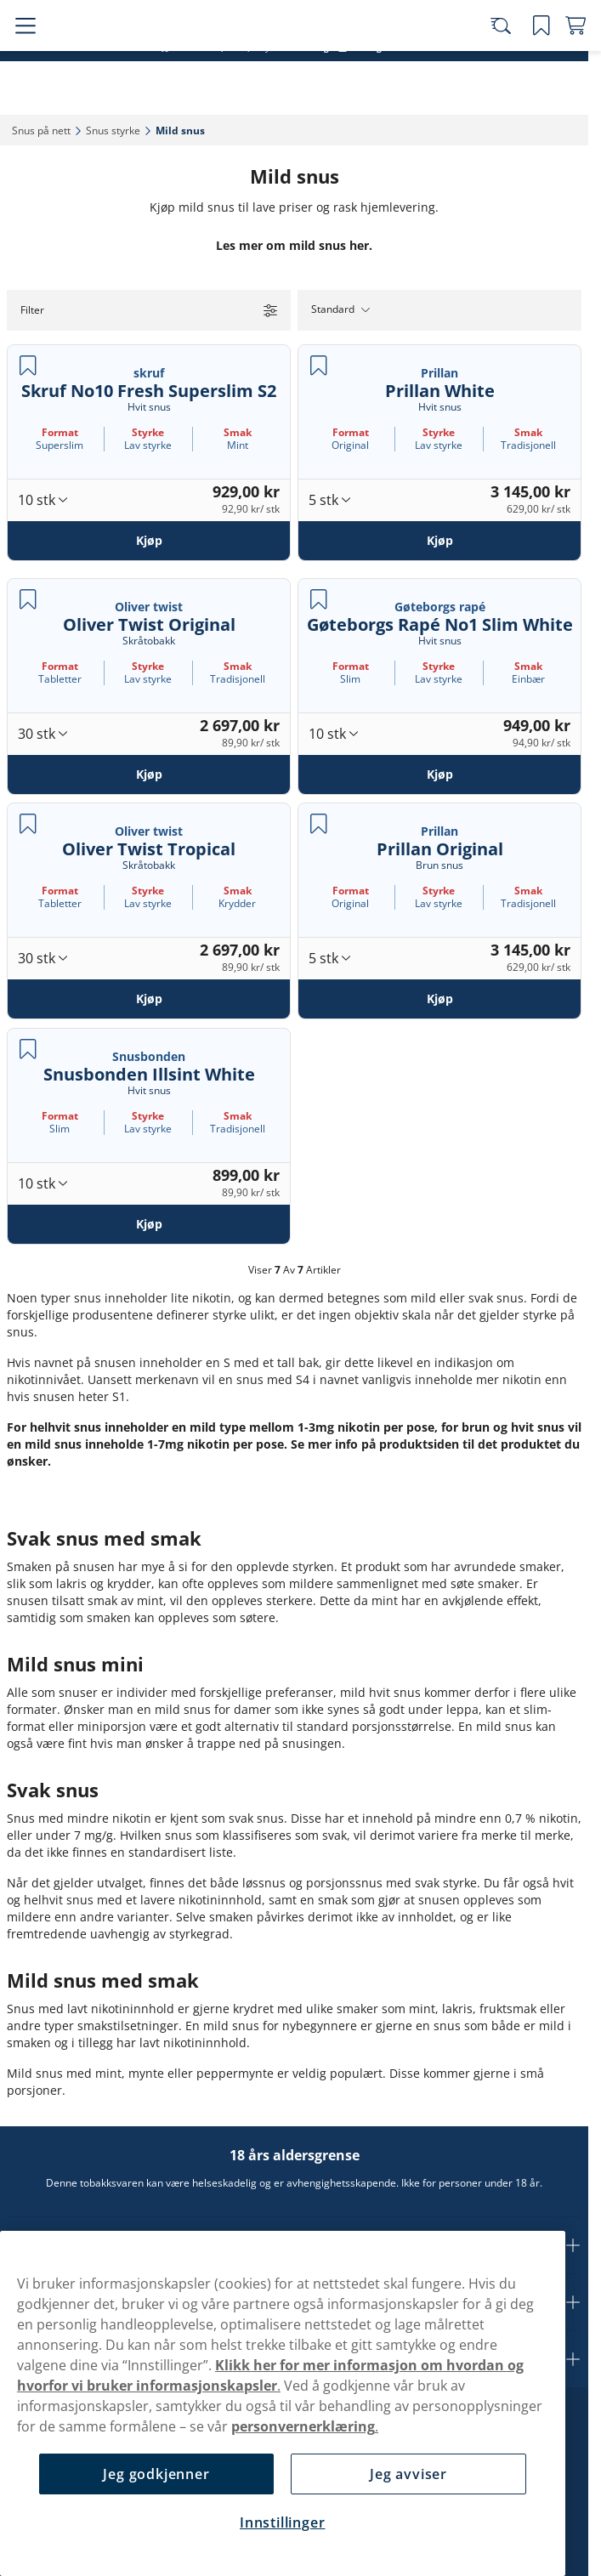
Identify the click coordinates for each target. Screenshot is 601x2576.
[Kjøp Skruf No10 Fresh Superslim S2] (149, 540)
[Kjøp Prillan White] (439, 540)
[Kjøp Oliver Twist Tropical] (149, 998)
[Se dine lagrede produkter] (529, 61)
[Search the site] (495, 61)
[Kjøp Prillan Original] (439, 998)
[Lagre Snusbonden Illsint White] (28, 1049)
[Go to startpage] (108, 61)
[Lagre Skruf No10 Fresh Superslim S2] (28, 365)
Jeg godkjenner (156, 2474)
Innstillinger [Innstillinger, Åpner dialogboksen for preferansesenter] (282, 2522)
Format (60, 432)
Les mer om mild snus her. (294, 245)
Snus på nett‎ (41, 130)
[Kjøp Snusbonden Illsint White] (149, 1223)
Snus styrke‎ (113, 130)
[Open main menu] (25, 61)
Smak (238, 432)
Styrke (148, 432)
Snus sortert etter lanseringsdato (287, 17)
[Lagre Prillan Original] (319, 824)
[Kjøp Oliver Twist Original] (149, 773)
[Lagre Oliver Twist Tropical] (28, 824)
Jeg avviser (408, 2474)
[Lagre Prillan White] (319, 365)
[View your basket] (563, 61)
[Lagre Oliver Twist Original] (28, 599)
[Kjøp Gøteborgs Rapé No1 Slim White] (439, 773)
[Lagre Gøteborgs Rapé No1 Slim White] (319, 599)
